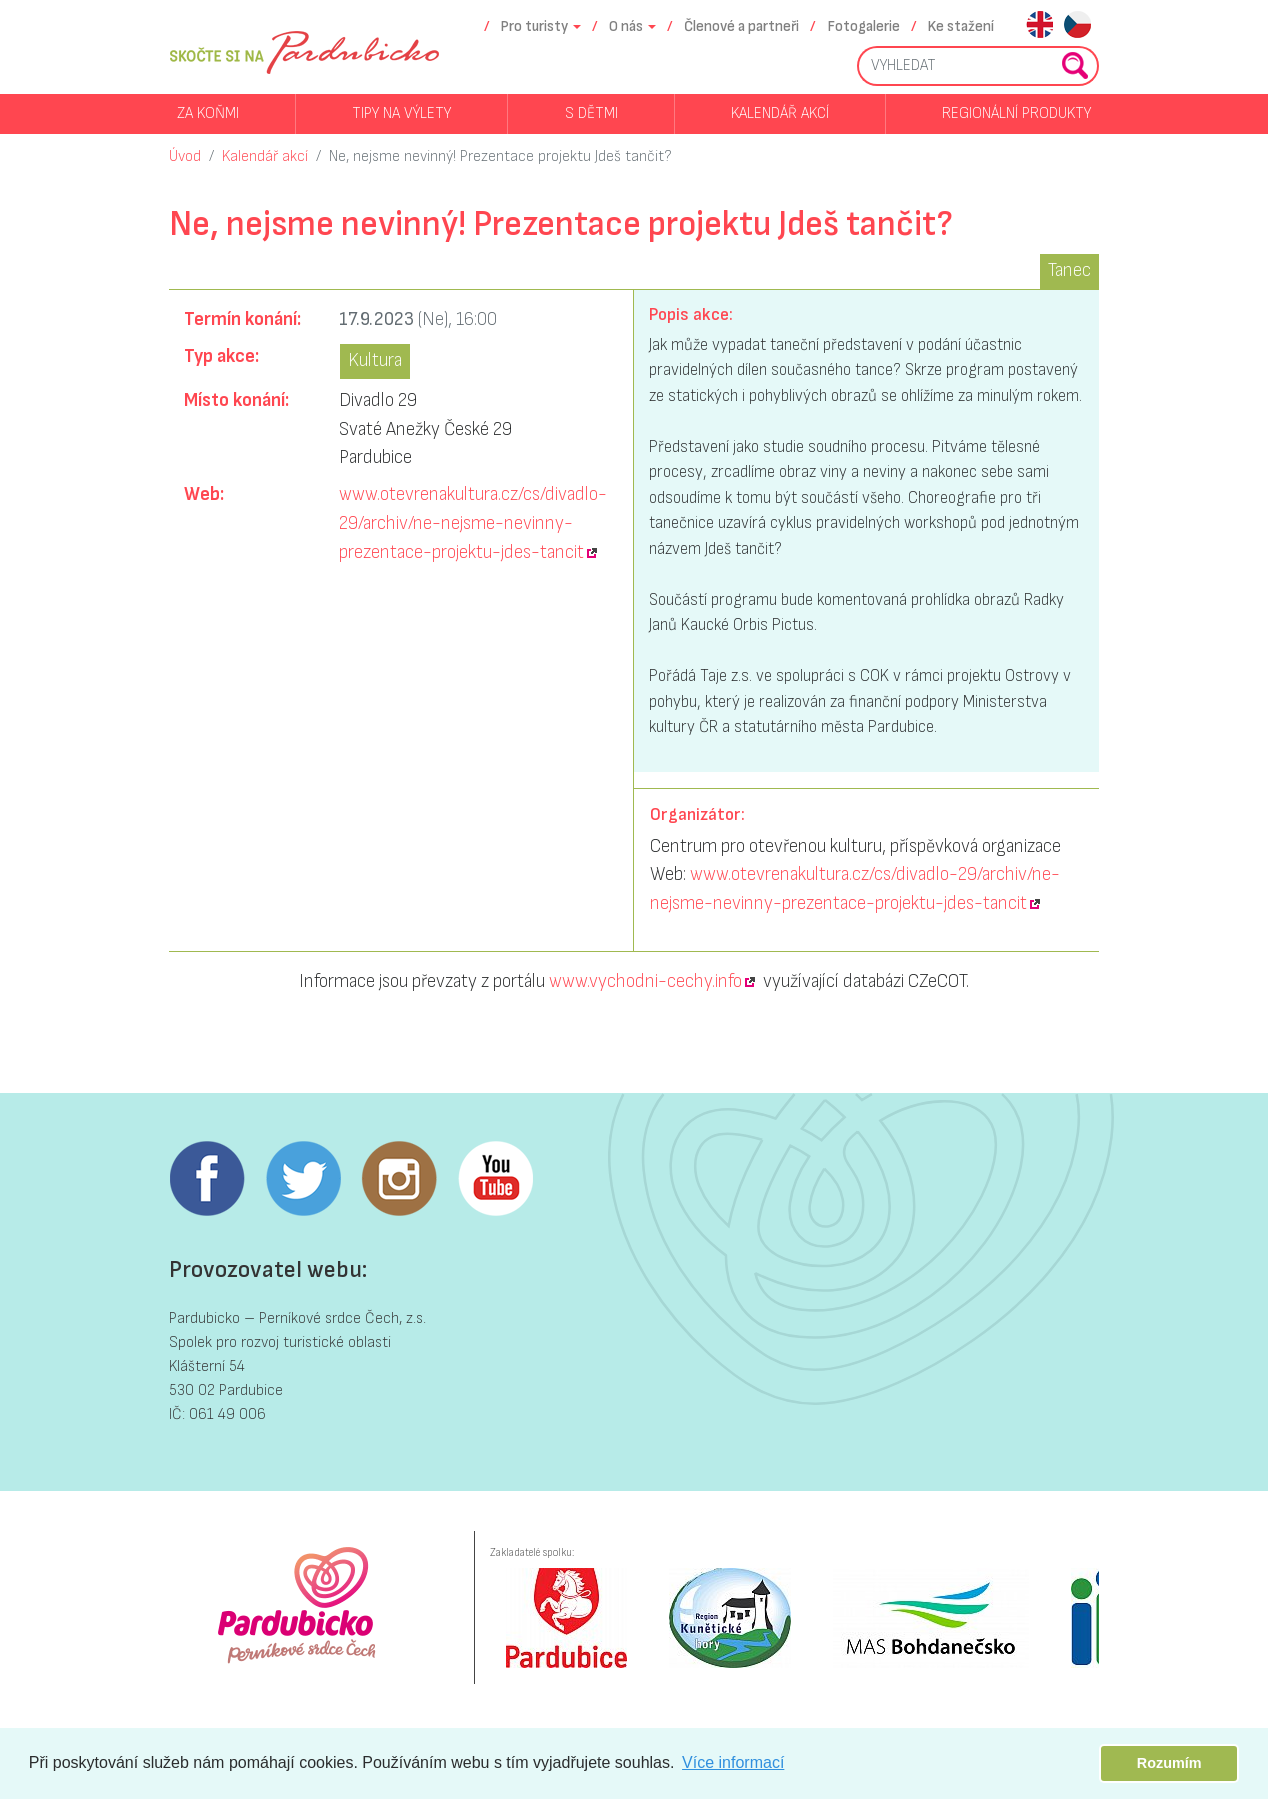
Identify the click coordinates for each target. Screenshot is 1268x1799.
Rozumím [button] (1169, 1763)
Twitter (303, 1179)
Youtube (495, 1179)
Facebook (207, 1179)
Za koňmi (208, 113)
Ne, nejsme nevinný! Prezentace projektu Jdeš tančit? (500, 156)
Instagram (399, 1179)
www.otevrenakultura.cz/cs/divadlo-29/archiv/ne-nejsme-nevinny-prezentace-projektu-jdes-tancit (473, 523)
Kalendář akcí (780, 113)
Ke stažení (961, 26)
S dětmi (591, 113)
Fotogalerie (864, 26)
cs (1077, 26)
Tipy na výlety (401, 113)
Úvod (185, 156)
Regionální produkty (1016, 113)
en (1039, 26)
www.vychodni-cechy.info (645, 981)
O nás (626, 26)
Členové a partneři (741, 26)
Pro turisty (534, 26)
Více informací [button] (733, 1762)
